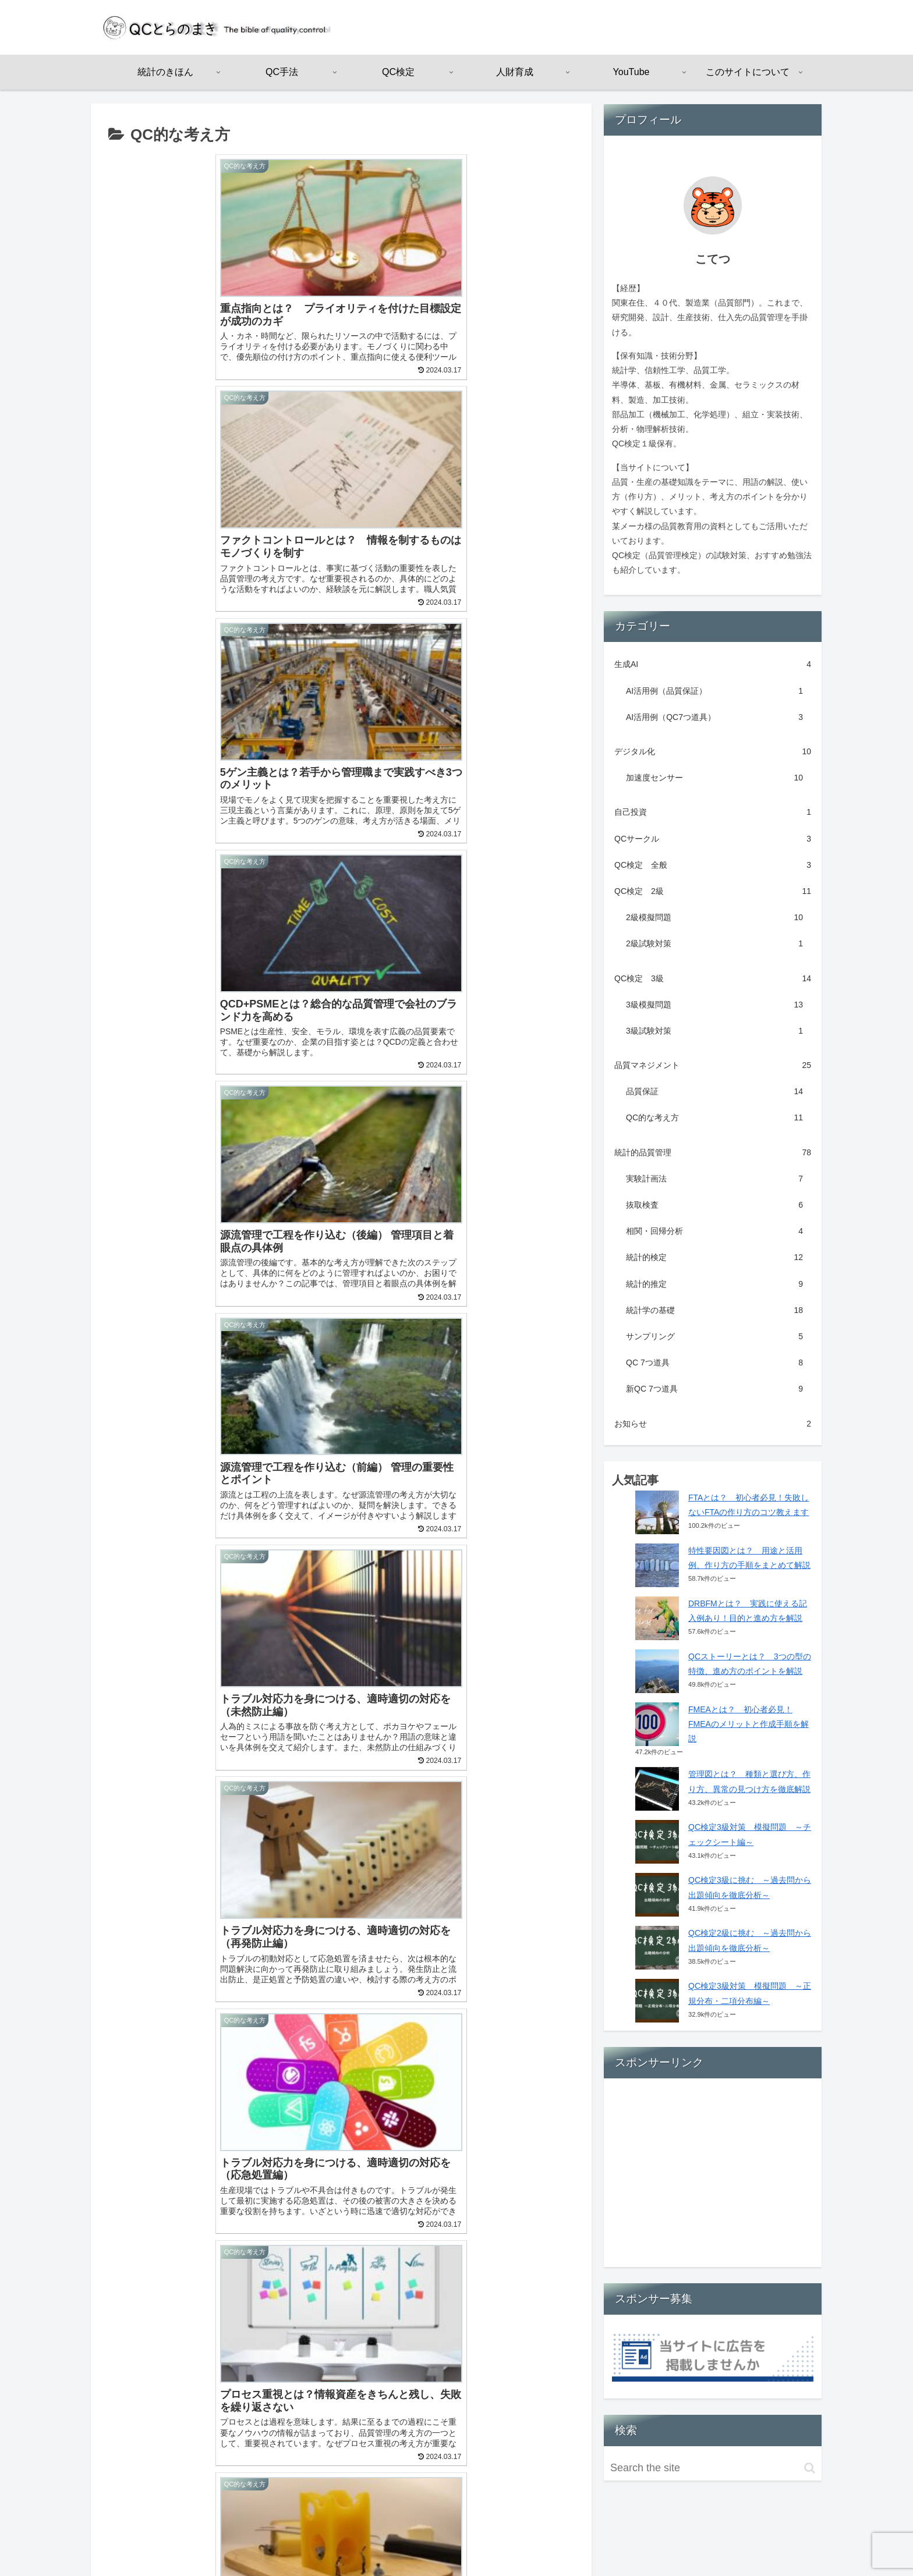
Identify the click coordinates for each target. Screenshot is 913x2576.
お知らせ (712, 1424)
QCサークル (712, 839)
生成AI (712, 664)
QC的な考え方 (714, 1117)
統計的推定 (714, 1284)
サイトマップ (725, 2539)
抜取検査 (714, 1205)
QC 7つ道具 (714, 1363)
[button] (809, 2468)
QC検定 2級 (712, 891)
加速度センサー (714, 778)
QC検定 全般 (712, 865)
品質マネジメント (712, 1065)
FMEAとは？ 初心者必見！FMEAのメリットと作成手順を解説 (748, 1724)
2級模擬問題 (714, 917)
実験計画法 (714, 1179)
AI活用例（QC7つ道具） (714, 717)
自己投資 (712, 812)
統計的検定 (714, 1257)
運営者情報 (668, 2539)
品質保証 (714, 1091)
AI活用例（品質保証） (714, 691)
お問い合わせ (786, 2539)
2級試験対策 (714, 943)
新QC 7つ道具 (714, 1389)
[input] (713, 2468)
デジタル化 (712, 751)
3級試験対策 (714, 1031)
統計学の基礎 (714, 1310)
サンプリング (714, 1336)
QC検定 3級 (712, 978)
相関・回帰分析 (714, 1231)
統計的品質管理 (712, 1152)
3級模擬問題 (714, 1005)
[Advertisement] (712, 2177)
